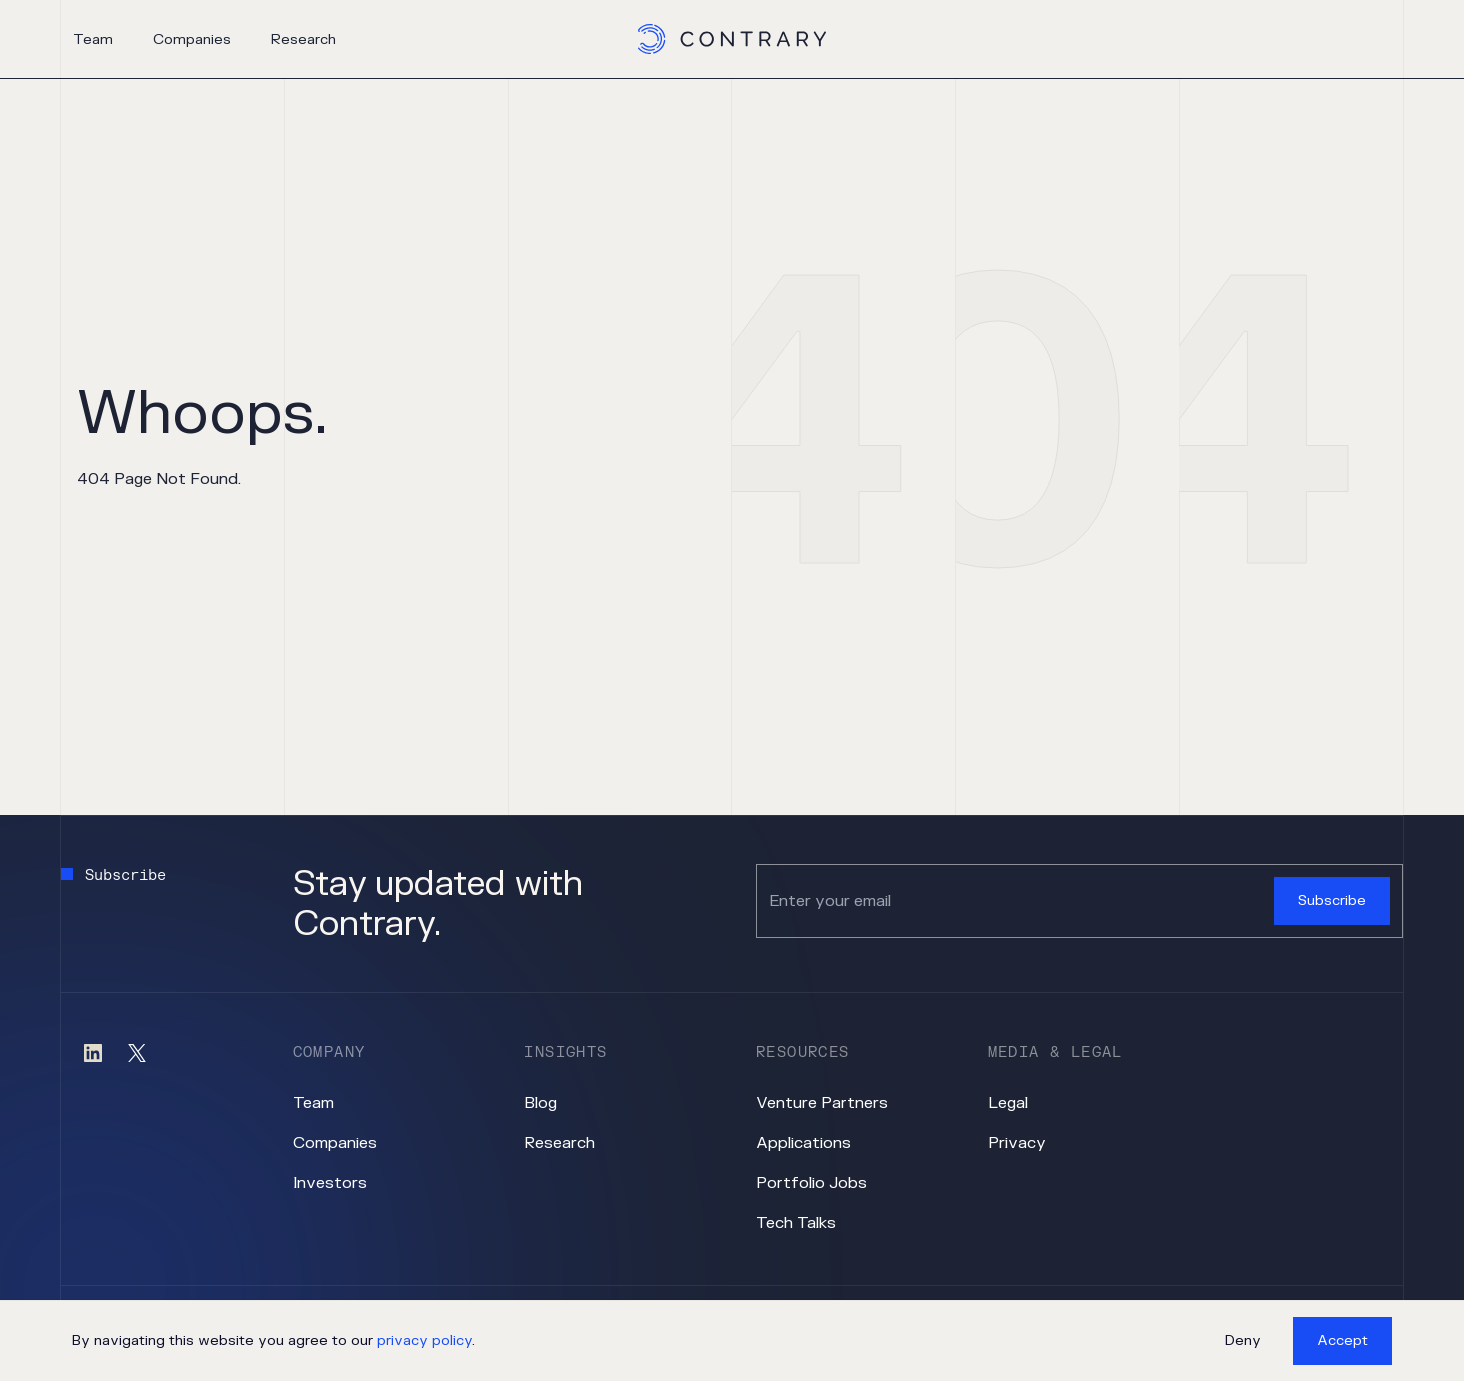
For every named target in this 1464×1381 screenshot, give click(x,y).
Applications (803, 1143)
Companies (192, 39)
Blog (540, 1103)
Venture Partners (822, 1103)
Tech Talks (796, 1223)
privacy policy (424, 1340)
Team (93, 39)
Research (303, 39)
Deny (1243, 1340)
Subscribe (1332, 900)
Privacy (1017, 1143)
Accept (1342, 1340)
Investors (330, 1183)
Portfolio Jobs (811, 1183)
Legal (1008, 1103)
